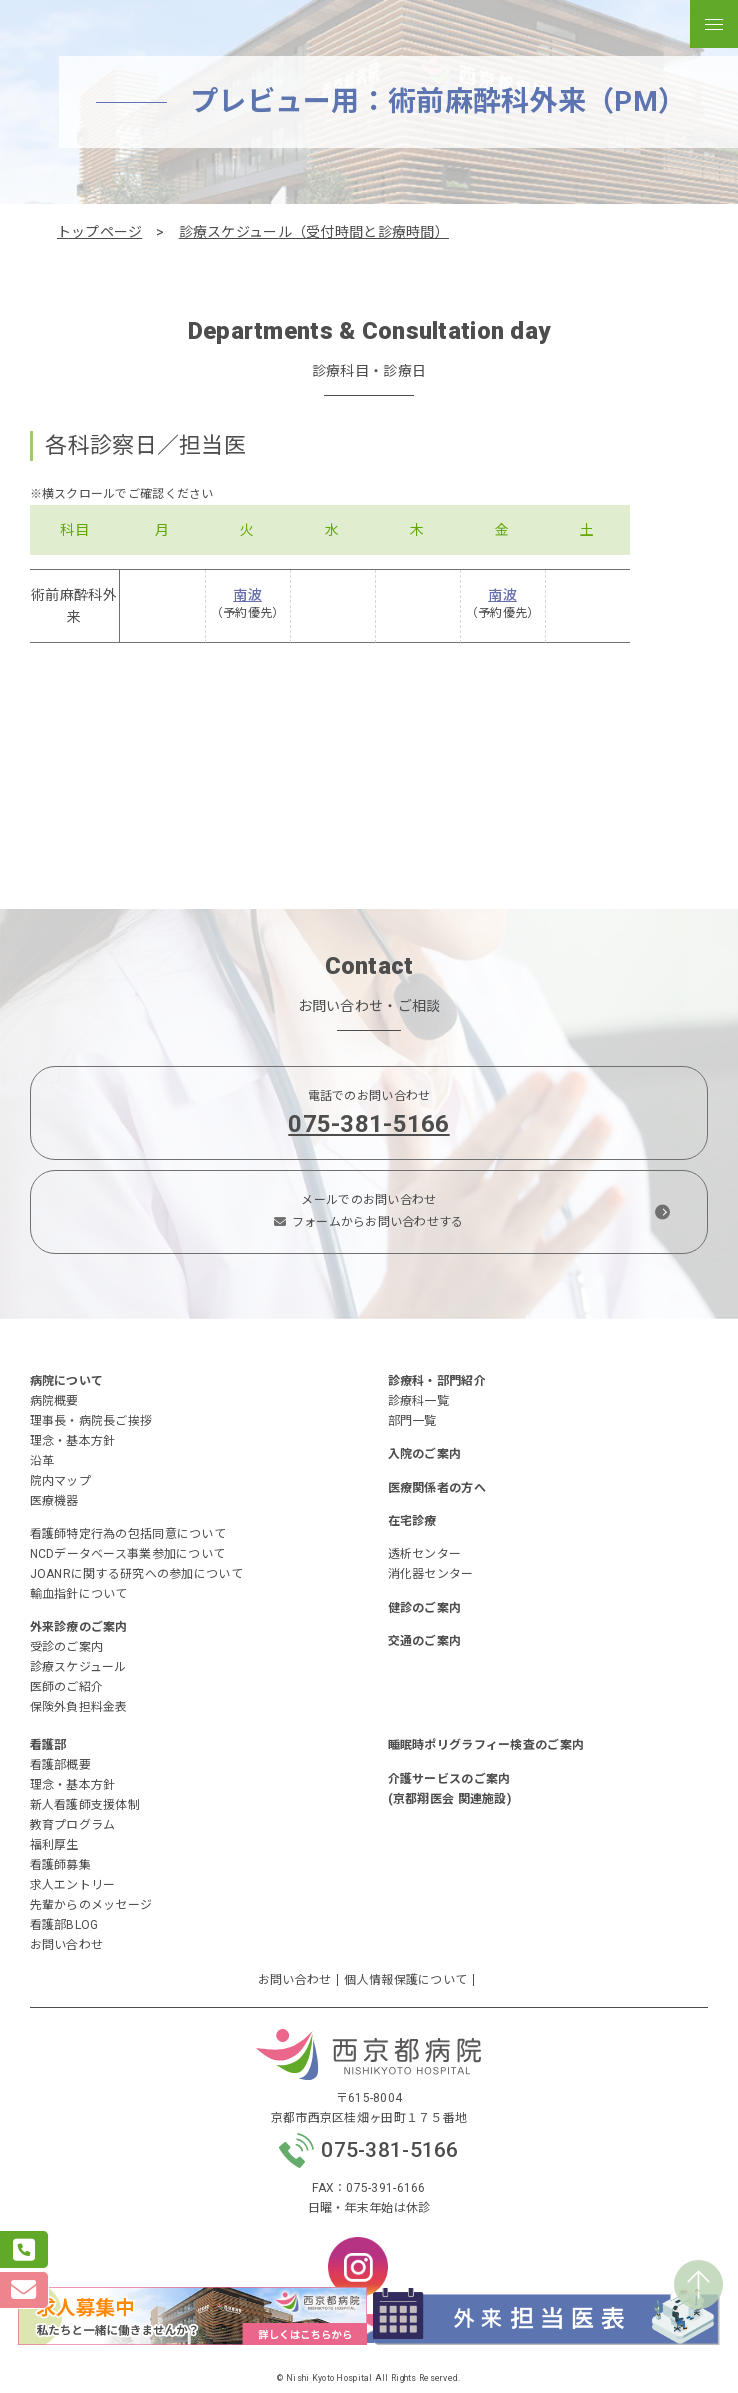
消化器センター (431, 1574)
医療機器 (54, 1501)
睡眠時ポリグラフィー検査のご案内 (486, 1745)
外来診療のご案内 (79, 1627)
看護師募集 (60, 1865)
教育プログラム (73, 1825)
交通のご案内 (425, 1641)
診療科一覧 (418, 1401)
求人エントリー (73, 1885)
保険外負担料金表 (79, 1707)
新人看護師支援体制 (85, 1805)
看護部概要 (60, 1765)
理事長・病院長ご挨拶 (91, 1421)
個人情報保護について (405, 1980)
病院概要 (54, 1401)
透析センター (425, 1554)
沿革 (42, 1461)
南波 (247, 595)
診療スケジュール (78, 1667)
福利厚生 (54, 1845)
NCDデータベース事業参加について (128, 1554)
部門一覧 (412, 1421)
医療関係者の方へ (437, 1488)
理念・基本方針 (73, 1441)
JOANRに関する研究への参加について (136, 1574)
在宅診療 (412, 1521)
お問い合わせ (67, 1945)
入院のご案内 (425, 1454)
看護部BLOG (64, 1925)
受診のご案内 (67, 1647)
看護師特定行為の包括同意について (128, 1534)
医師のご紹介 (67, 1687)
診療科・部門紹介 (437, 1381)
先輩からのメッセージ (91, 1905)
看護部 (48, 1745)
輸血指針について (79, 1594)
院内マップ (60, 1481)
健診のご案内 (425, 1608)
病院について (67, 1381)
